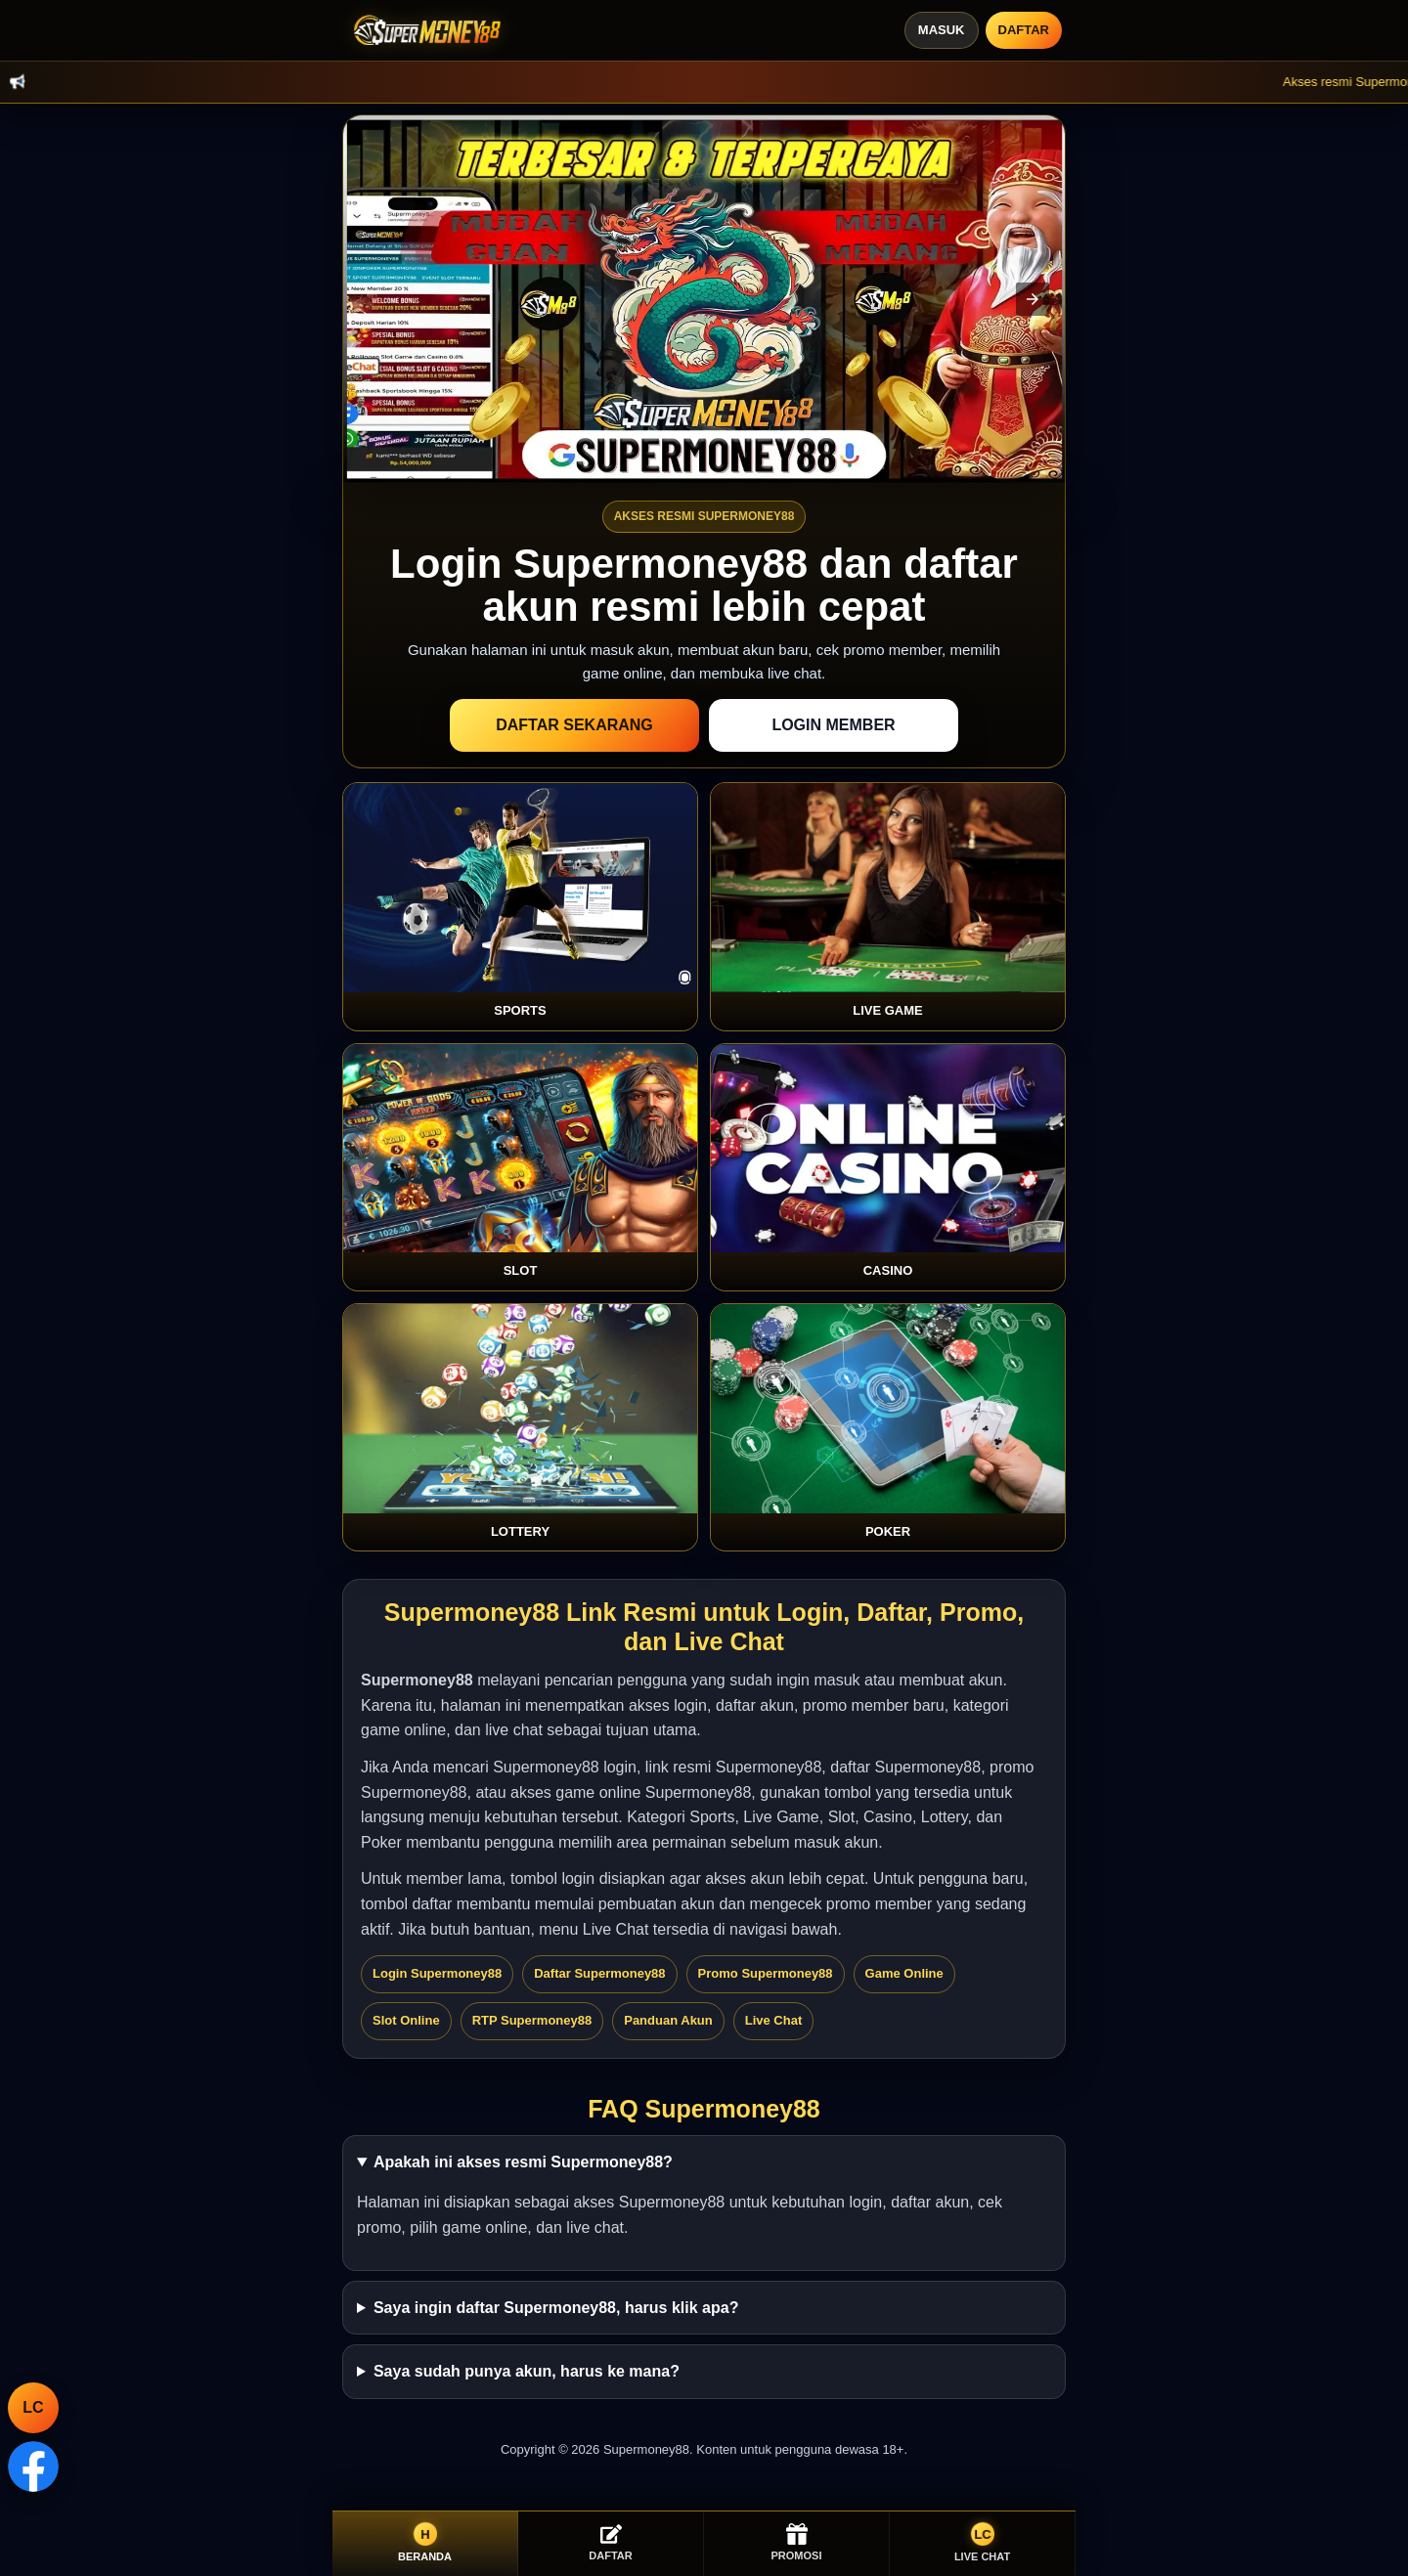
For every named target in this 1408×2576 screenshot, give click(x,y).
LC (32, 2407)
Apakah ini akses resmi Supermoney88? (523, 2162)
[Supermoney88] (423, 30)
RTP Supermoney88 (532, 2020)
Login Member (833, 725)
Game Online (904, 1973)
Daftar (1023, 29)
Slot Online (406, 2020)
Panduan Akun (668, 2020)
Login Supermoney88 (437, 1973)
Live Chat (774, 2020)
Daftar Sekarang (574, 725)
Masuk (941, 29)
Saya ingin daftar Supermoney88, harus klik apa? (556, 2307)
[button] (1032, 299)
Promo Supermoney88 (765, 1973)
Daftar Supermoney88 (599, 1973)
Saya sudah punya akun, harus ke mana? (527, 2371)
